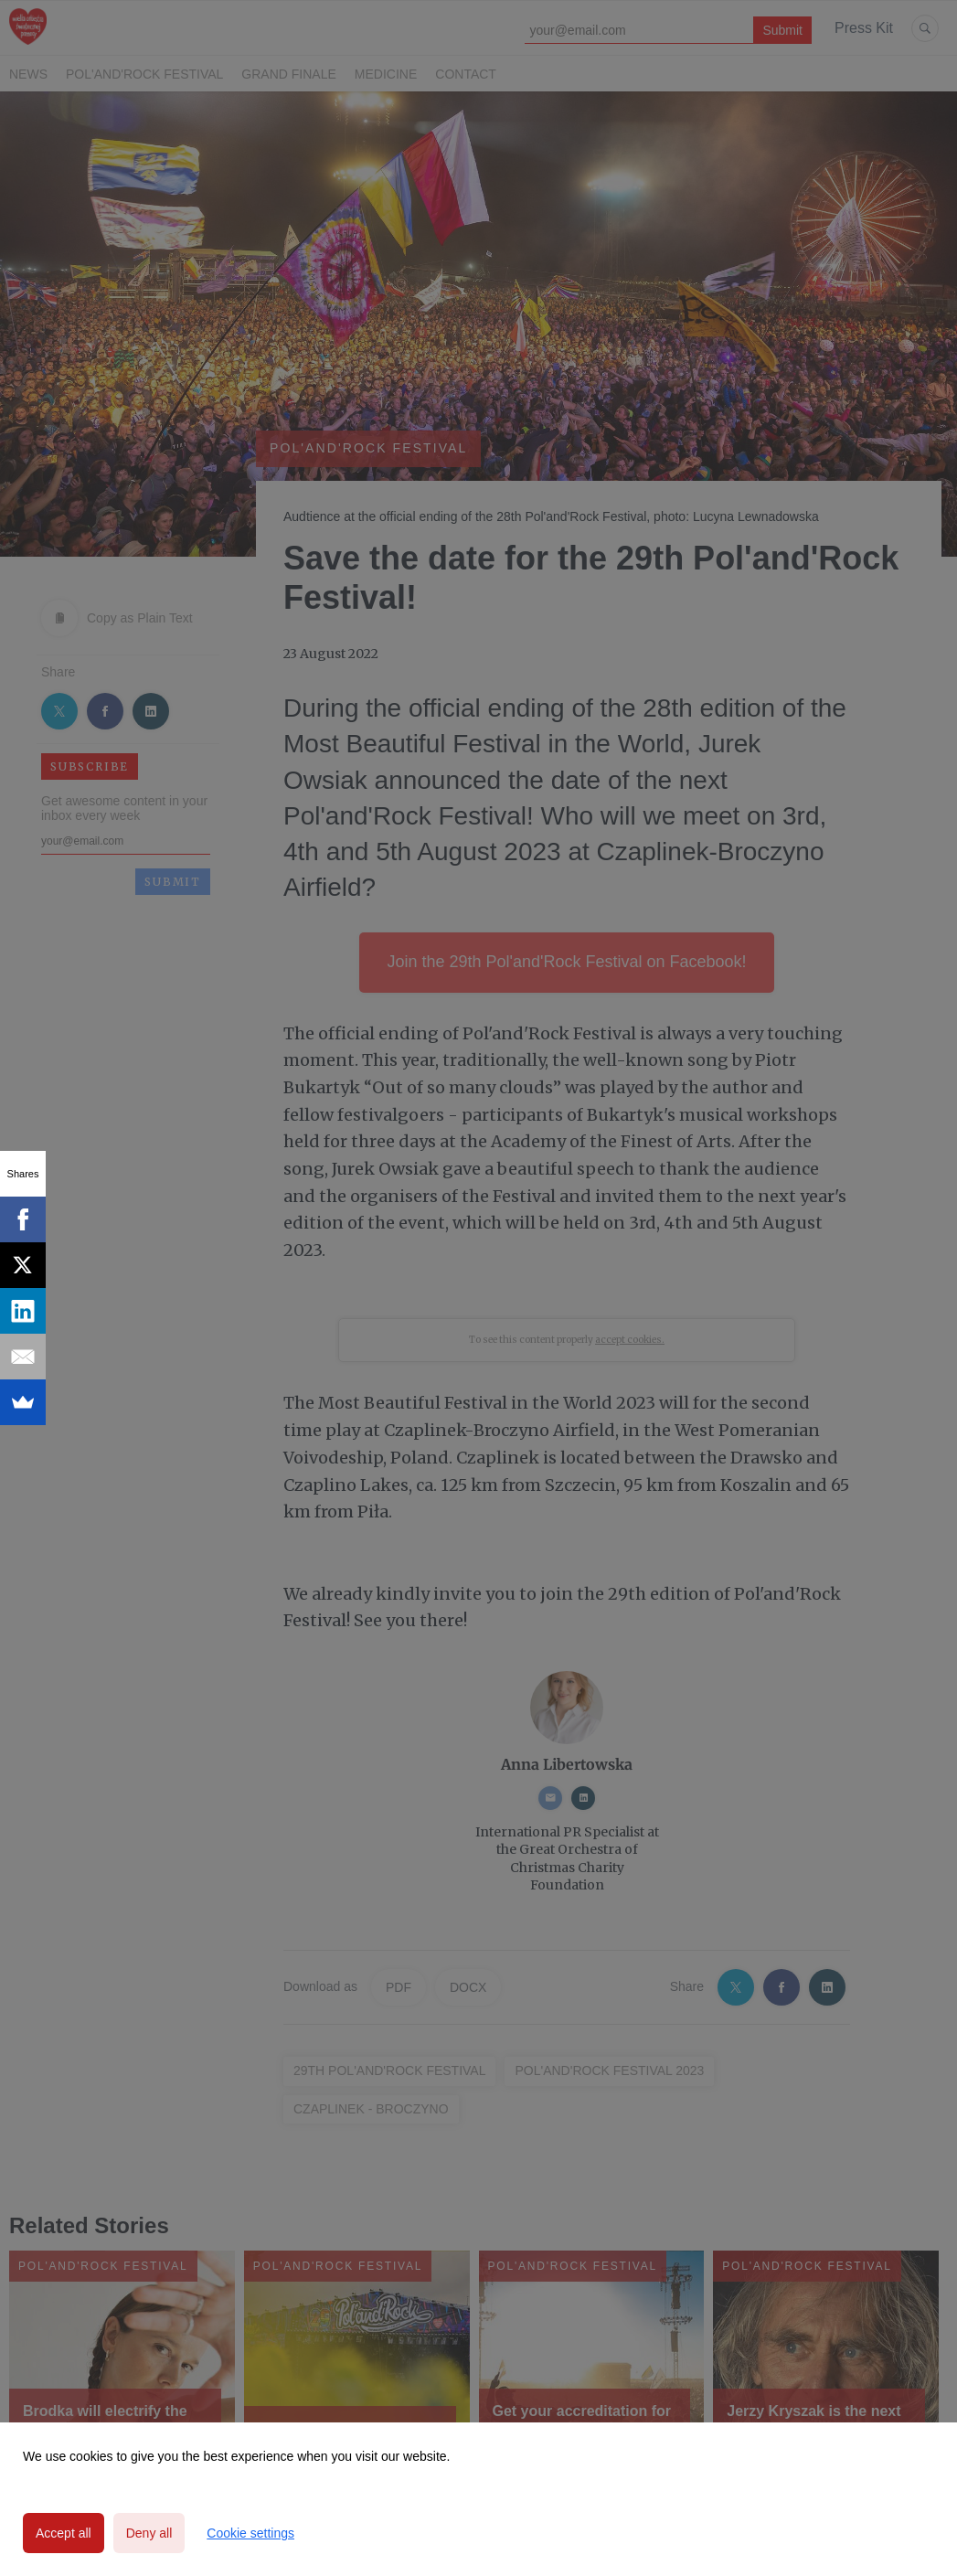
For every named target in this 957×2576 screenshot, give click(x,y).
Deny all (149, 2533)
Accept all (63, 2533)
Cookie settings (250, 2533)
